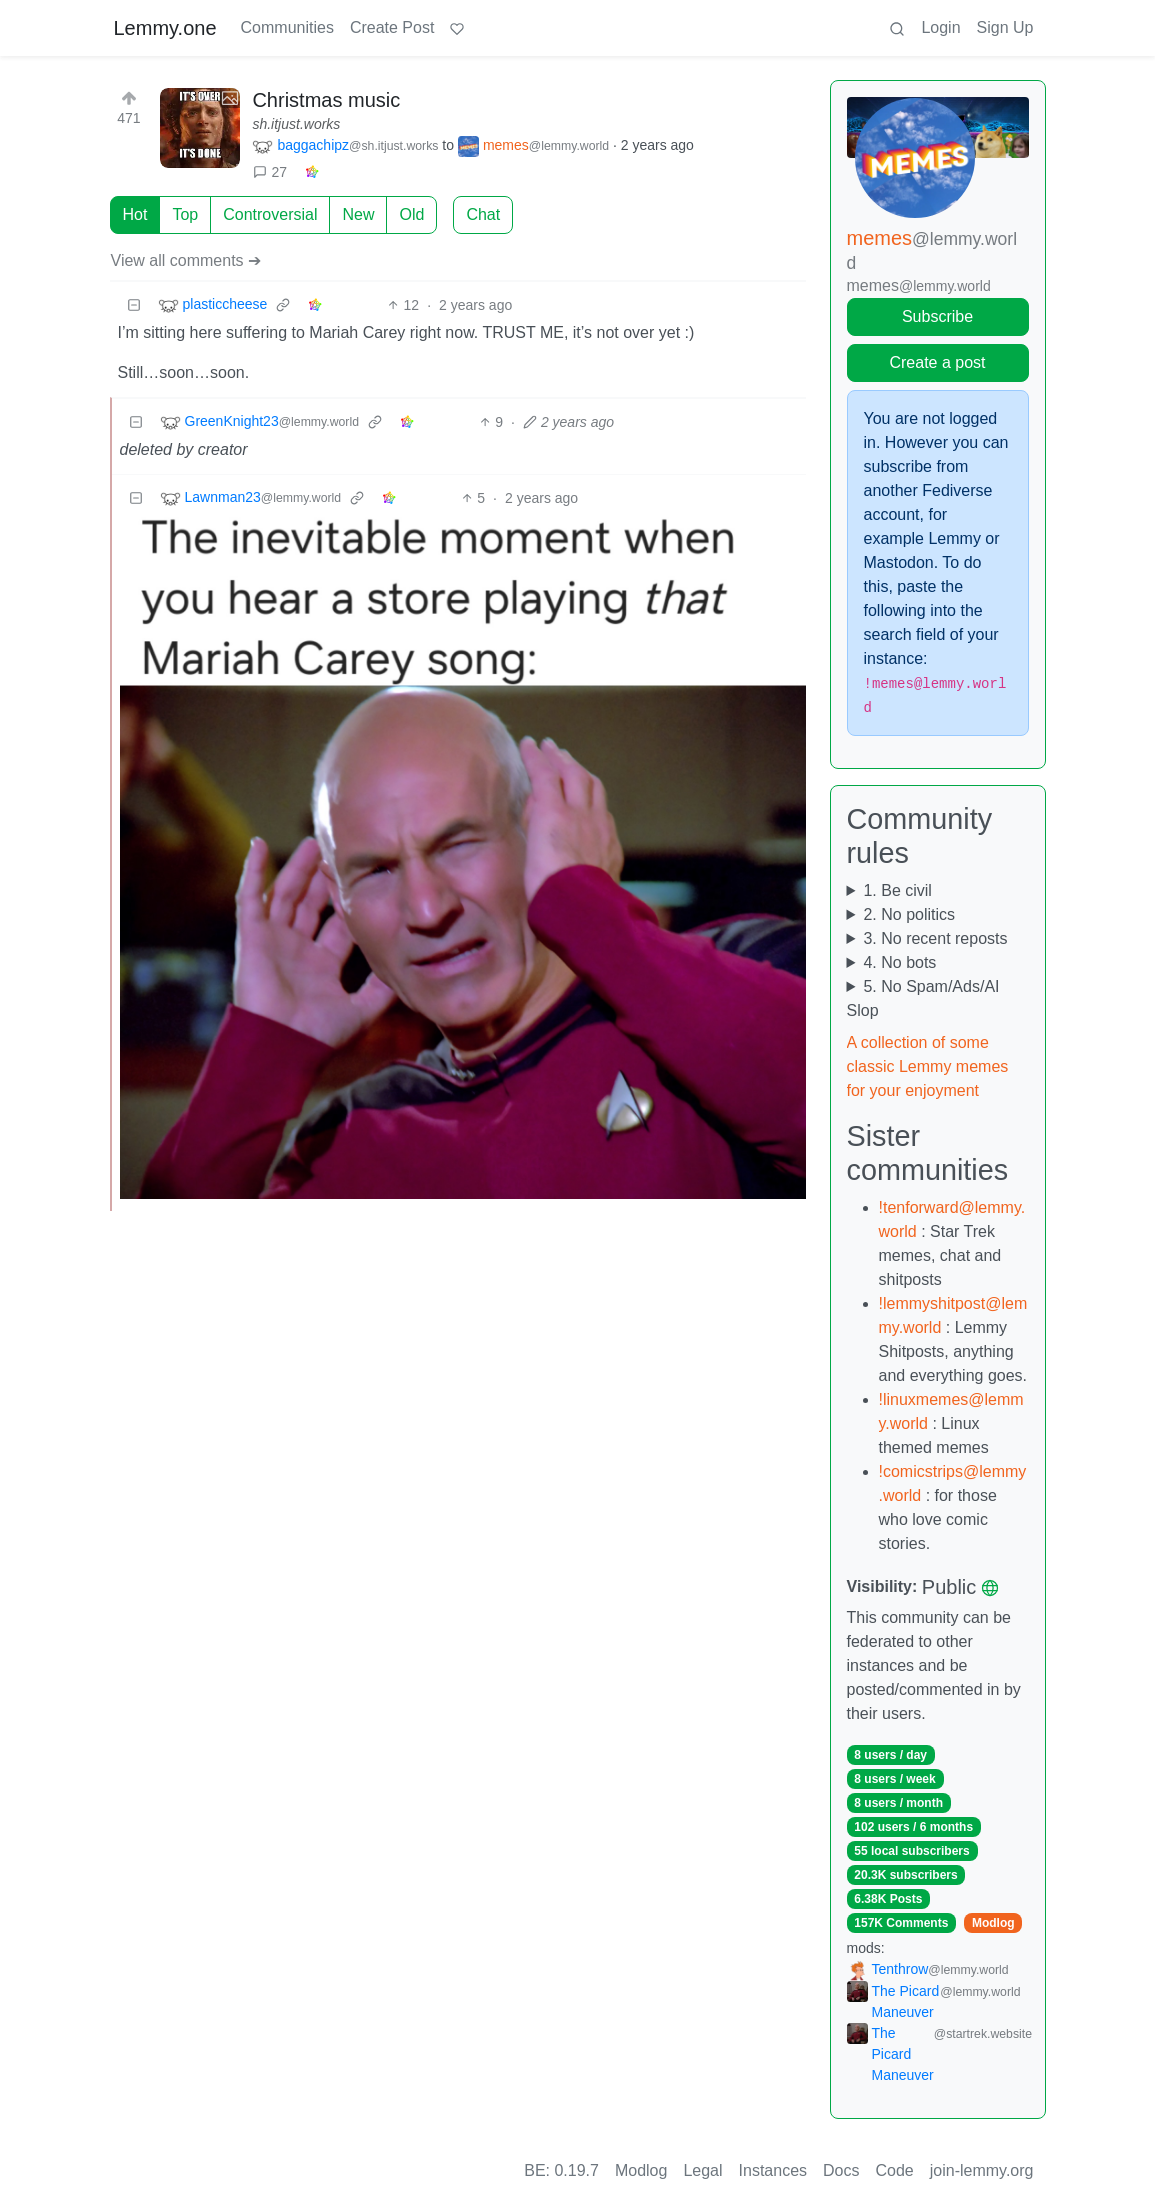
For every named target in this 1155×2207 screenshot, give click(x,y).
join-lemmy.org (982, 2170)
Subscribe (937, 316)
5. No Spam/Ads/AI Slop (923, 998)
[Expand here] (200, 128)
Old (411, 214)
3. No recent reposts (935, 938)
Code (895, 2170)
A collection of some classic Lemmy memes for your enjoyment (928, 1066)
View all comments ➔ (186, 260)
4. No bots (899, 962)
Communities (287, 27)
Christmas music (326, 100)
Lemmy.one (165, 28)
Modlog (993, 1923)
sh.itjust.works (296, 124)
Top (185, 214)
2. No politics (909, 914)
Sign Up (1005, 27)
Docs (841, 2170)
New (358, 214)
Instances (773, 2170)
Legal (702, 2170)
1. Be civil (897, 890)
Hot (135, 214)
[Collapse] (134, 305)
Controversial (270, 214)
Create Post (392, 27)
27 (270, 172)
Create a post (937, 362)
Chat (483, 214)
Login (940, 27)
